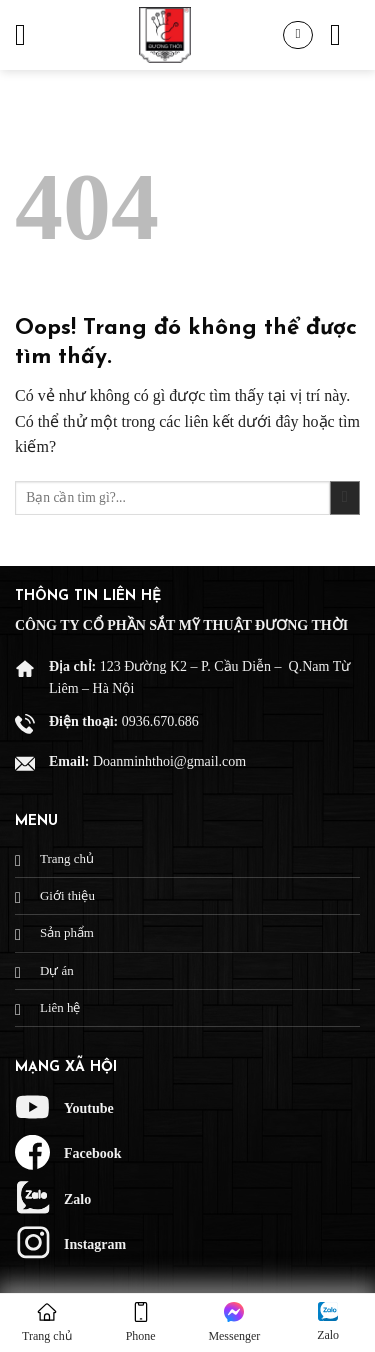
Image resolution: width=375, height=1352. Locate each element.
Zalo (328, 1322)
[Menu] (30, 35)
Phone (141, 1322)
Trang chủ (47, 1322)
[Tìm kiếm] (345, 35)
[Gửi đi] (345, 498)
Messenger (234, 1322)
